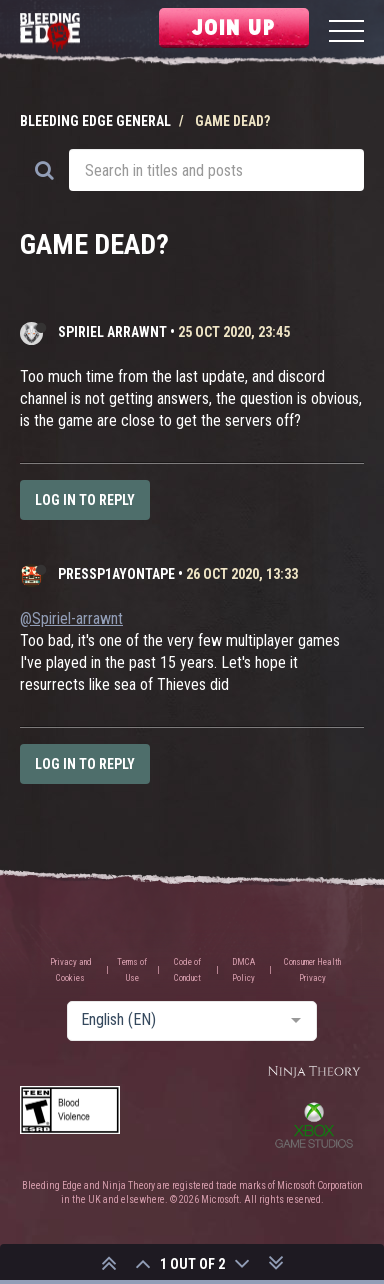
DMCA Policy (243, 970)
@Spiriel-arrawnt (71, 618)
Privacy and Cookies (71, 970)
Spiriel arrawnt (112, 332)
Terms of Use (132, 970)
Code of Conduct (187, 970)
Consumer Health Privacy (312, 970)
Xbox (314, 1125)
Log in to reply (85, 500)
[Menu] (346, 33)
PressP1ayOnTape (116, 574)
